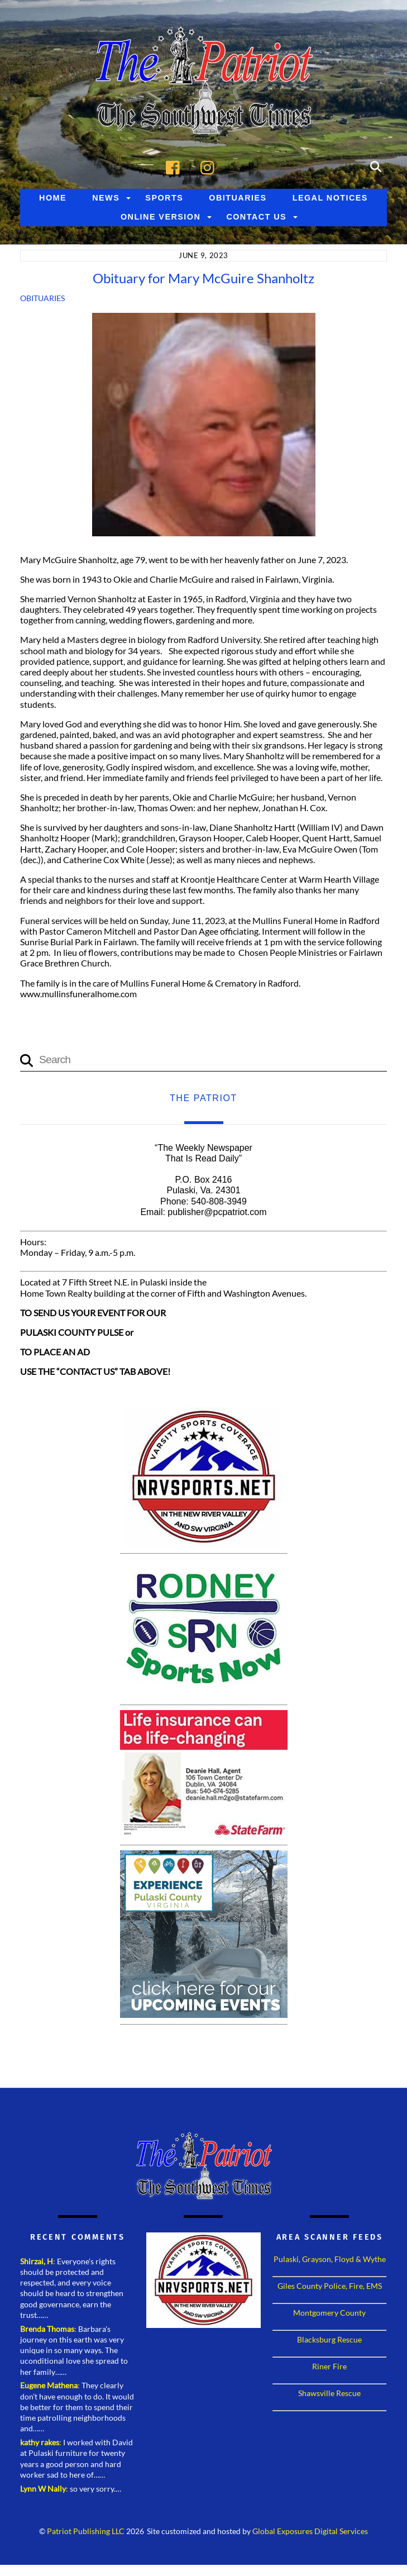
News (105, 200)
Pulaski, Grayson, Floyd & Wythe (330, 2261)
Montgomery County (329, 2315)
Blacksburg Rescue (329, 2341)
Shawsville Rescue (329, 2395)
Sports (164, 200)
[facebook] (175, 168)
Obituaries (237, 200)
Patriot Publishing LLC (86, 2533)
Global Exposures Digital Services (310, 2533)
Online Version (160, 219)
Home (52, 200)
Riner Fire (329, 2368)
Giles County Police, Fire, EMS (329, 2288)
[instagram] (210, 168)
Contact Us (256, 219)
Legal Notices (330, 200)
